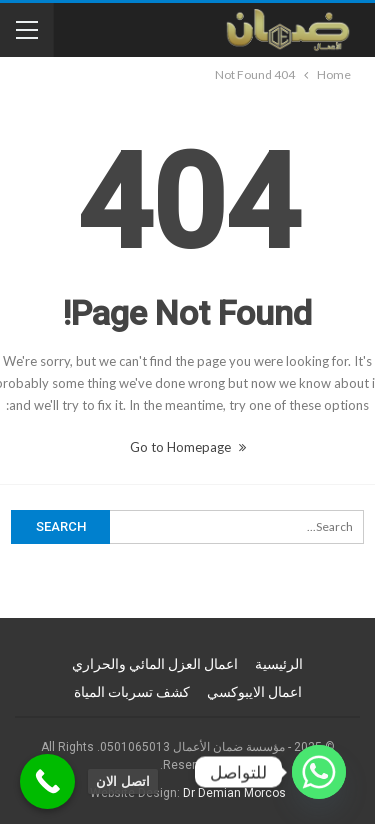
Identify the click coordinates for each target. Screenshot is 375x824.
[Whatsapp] (319, 772)
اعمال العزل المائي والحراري (155, 664)
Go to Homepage (188, 447)
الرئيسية (279, 664)
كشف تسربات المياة (132, 692)
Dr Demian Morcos (234, 793)
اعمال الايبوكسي (254, 692)
